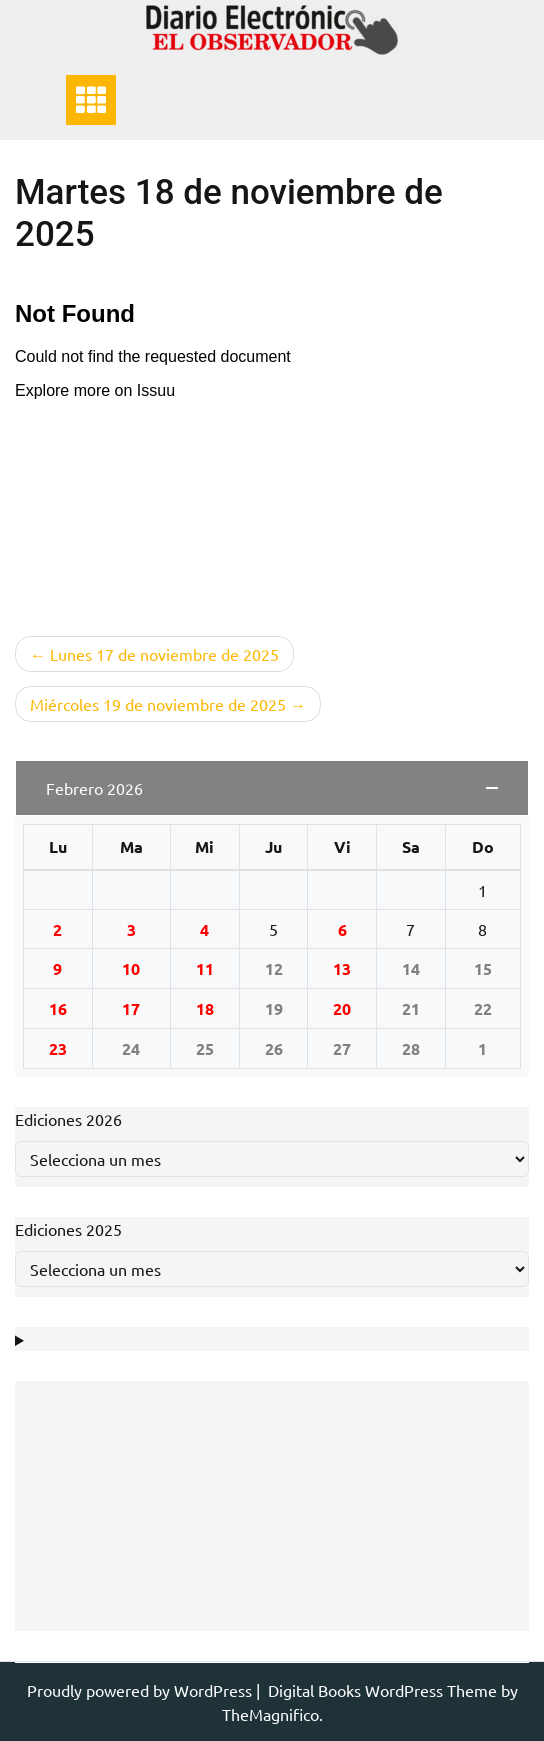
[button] (272, 788)
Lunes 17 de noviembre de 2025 (164, 654)
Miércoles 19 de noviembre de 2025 (158, 704)
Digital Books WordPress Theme (384, 1690)
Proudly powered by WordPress (141, 1690)
